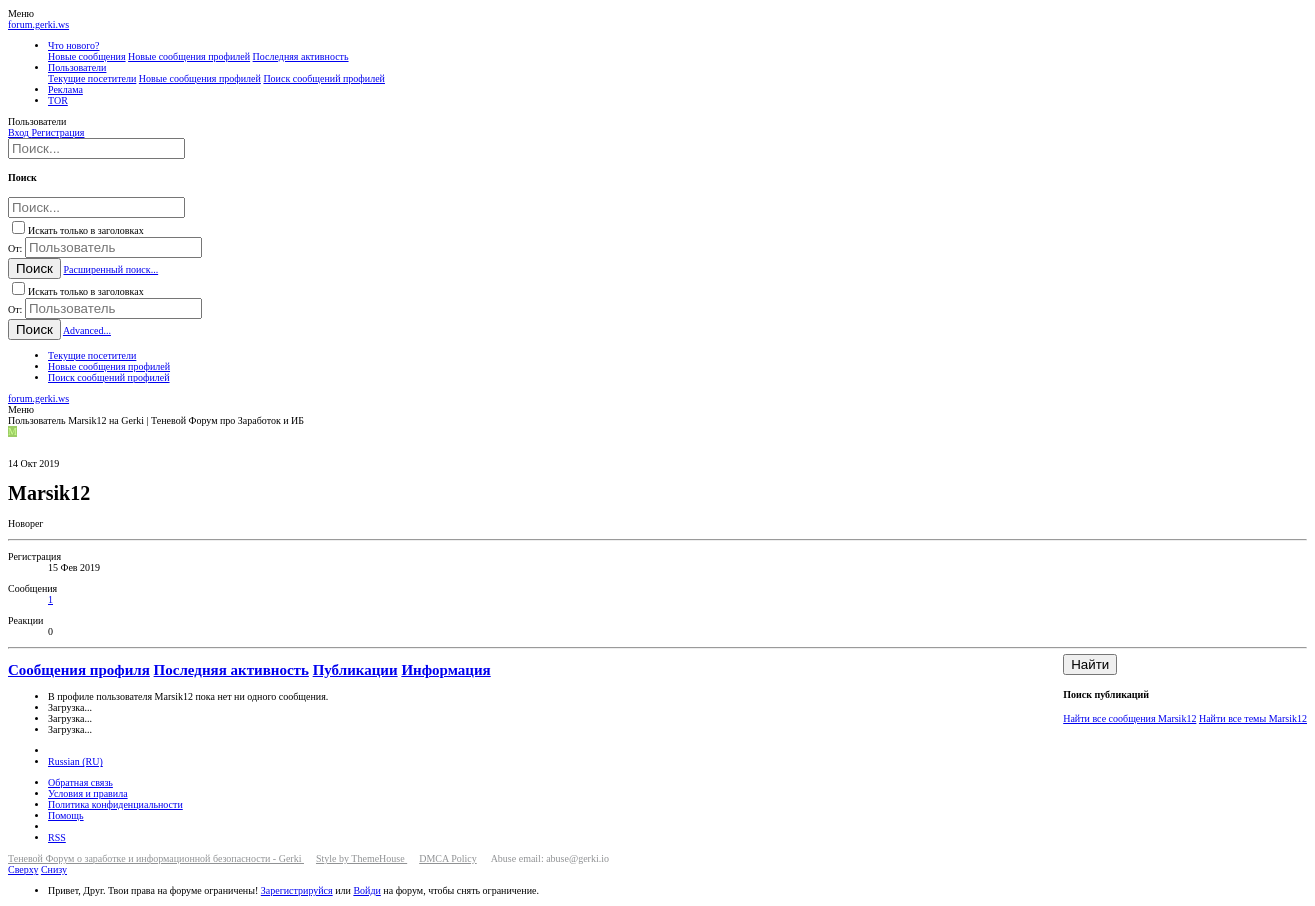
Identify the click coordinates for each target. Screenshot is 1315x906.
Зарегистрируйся (297, 890)
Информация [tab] (445, 670)
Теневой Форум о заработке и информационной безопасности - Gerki (156, 858)
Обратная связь (80, 782)
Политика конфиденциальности (115, 804)
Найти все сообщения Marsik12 (1129, 718)
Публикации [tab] (355, 670)
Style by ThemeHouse (361, 858)
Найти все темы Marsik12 (1253, 718)
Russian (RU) (75, 761)
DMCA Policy (448, 858)
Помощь (66, 815)
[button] (21, 13)
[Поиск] (96, 148)
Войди (366, 890)
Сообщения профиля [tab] (79, 670)
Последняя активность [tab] (231, 670)
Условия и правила (88, 793)
